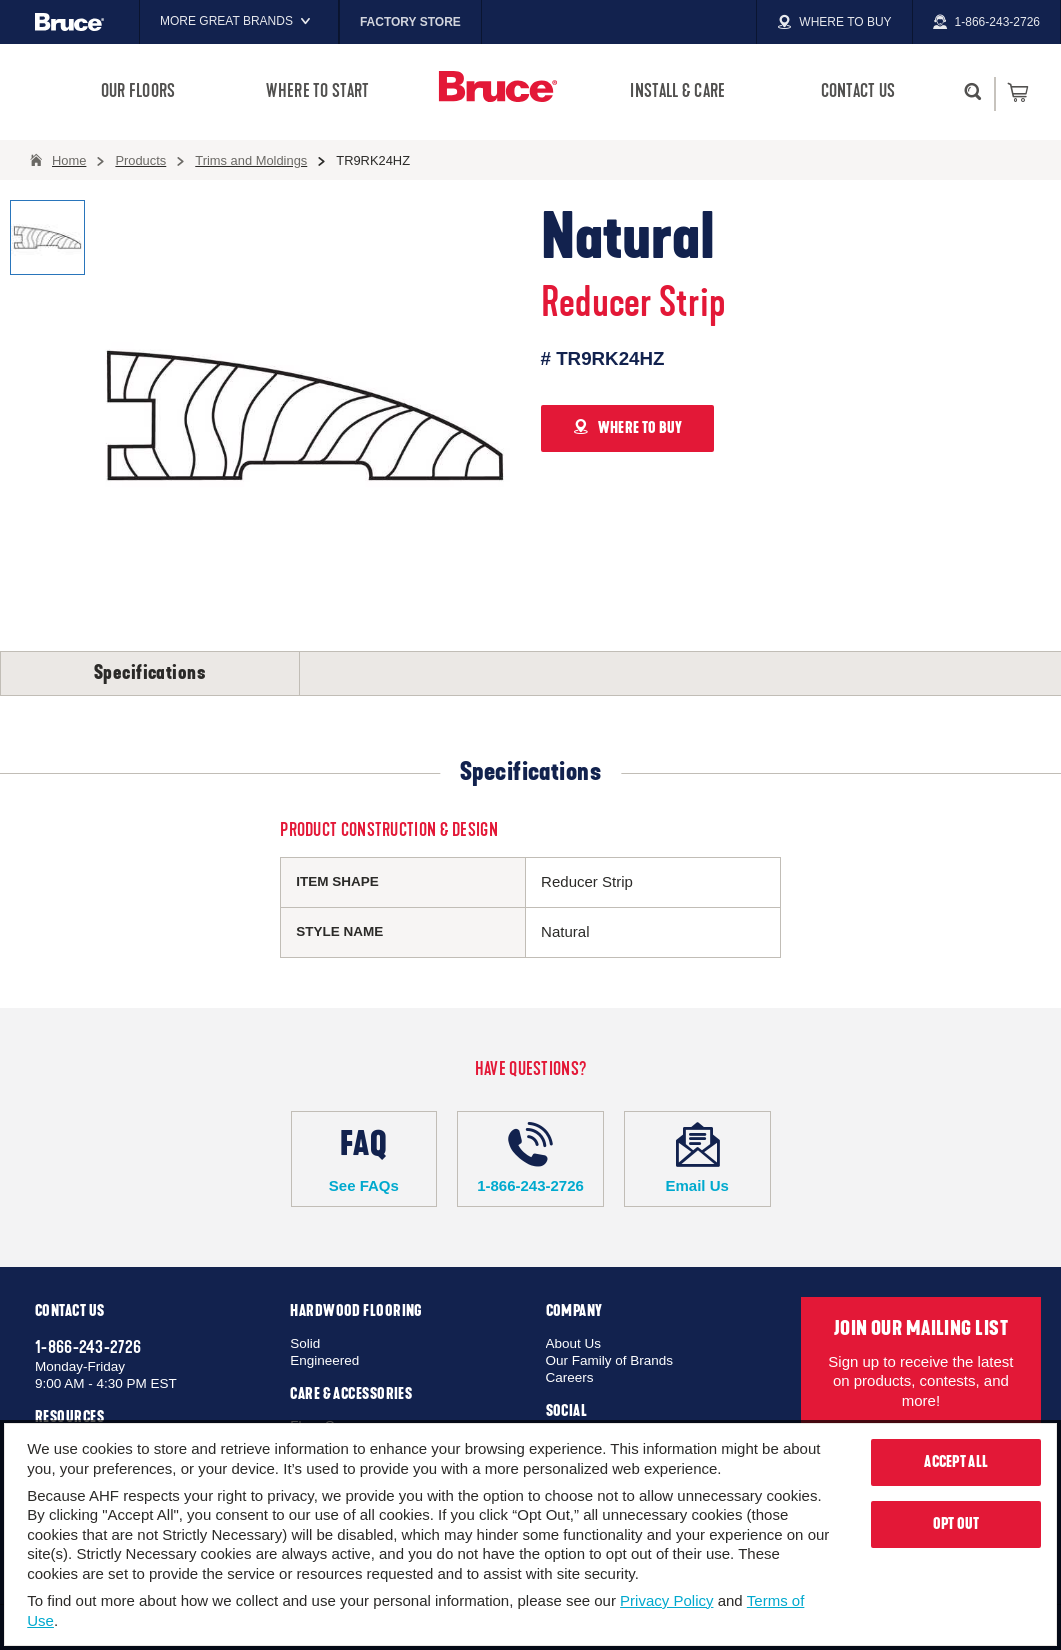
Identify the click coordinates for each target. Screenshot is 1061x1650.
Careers (570, 1377)
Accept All (956, 1462)
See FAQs (364, 1158)
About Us (574, 1343)
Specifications (150, 673)
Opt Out (956, 1524)
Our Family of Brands (610, 1360)
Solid (305, 1343)
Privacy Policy (666, 1600)
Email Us (697, 1158)
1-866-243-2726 (530, 1158)
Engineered (324, 1360)
